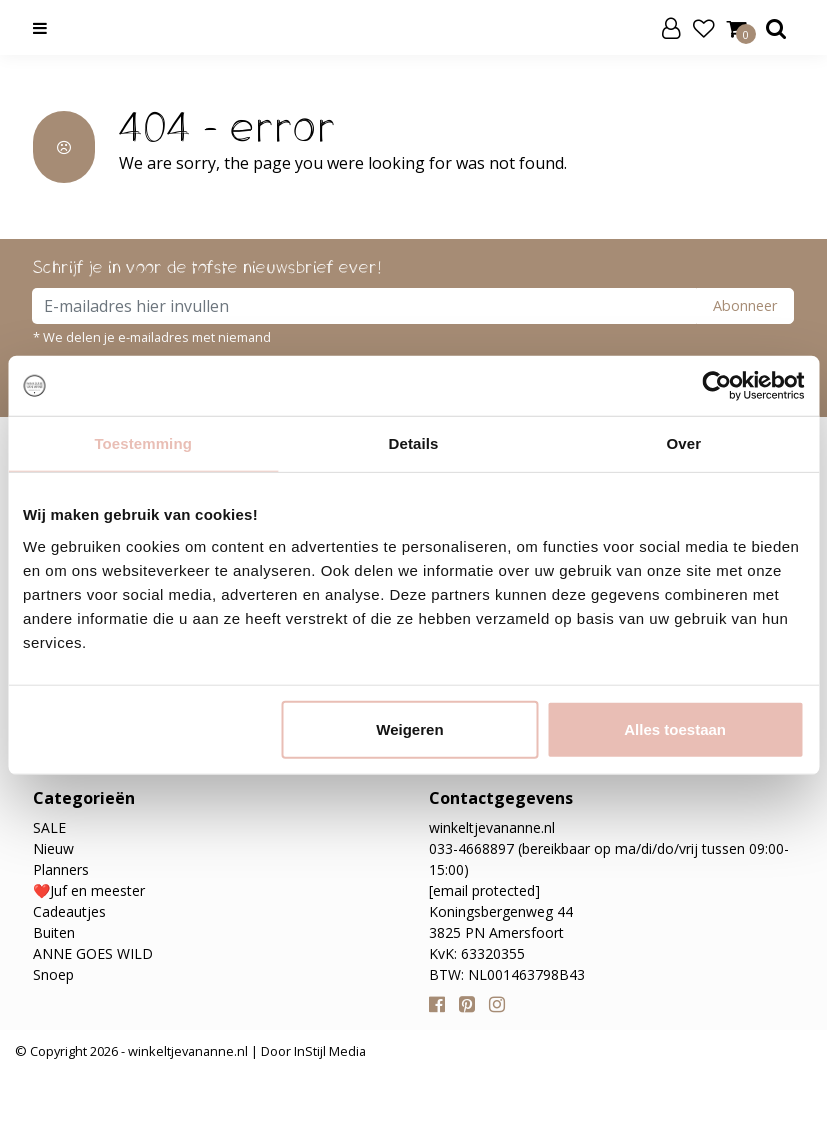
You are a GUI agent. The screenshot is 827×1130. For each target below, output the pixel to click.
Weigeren (409, 728)
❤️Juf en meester (89, 890)
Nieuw (53, 848)
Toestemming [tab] (143, 443)
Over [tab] (684, 443)
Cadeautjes (69, 911)
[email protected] (484, 890)
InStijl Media (328, 1051)
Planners (61, 869)
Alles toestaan (675, 728)
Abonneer (745, 305)
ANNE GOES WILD (93, 953)
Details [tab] (414, 443)
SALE (49, 827)
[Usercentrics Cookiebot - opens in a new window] (716, 386)
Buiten (54, 932)
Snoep (53, 974)
